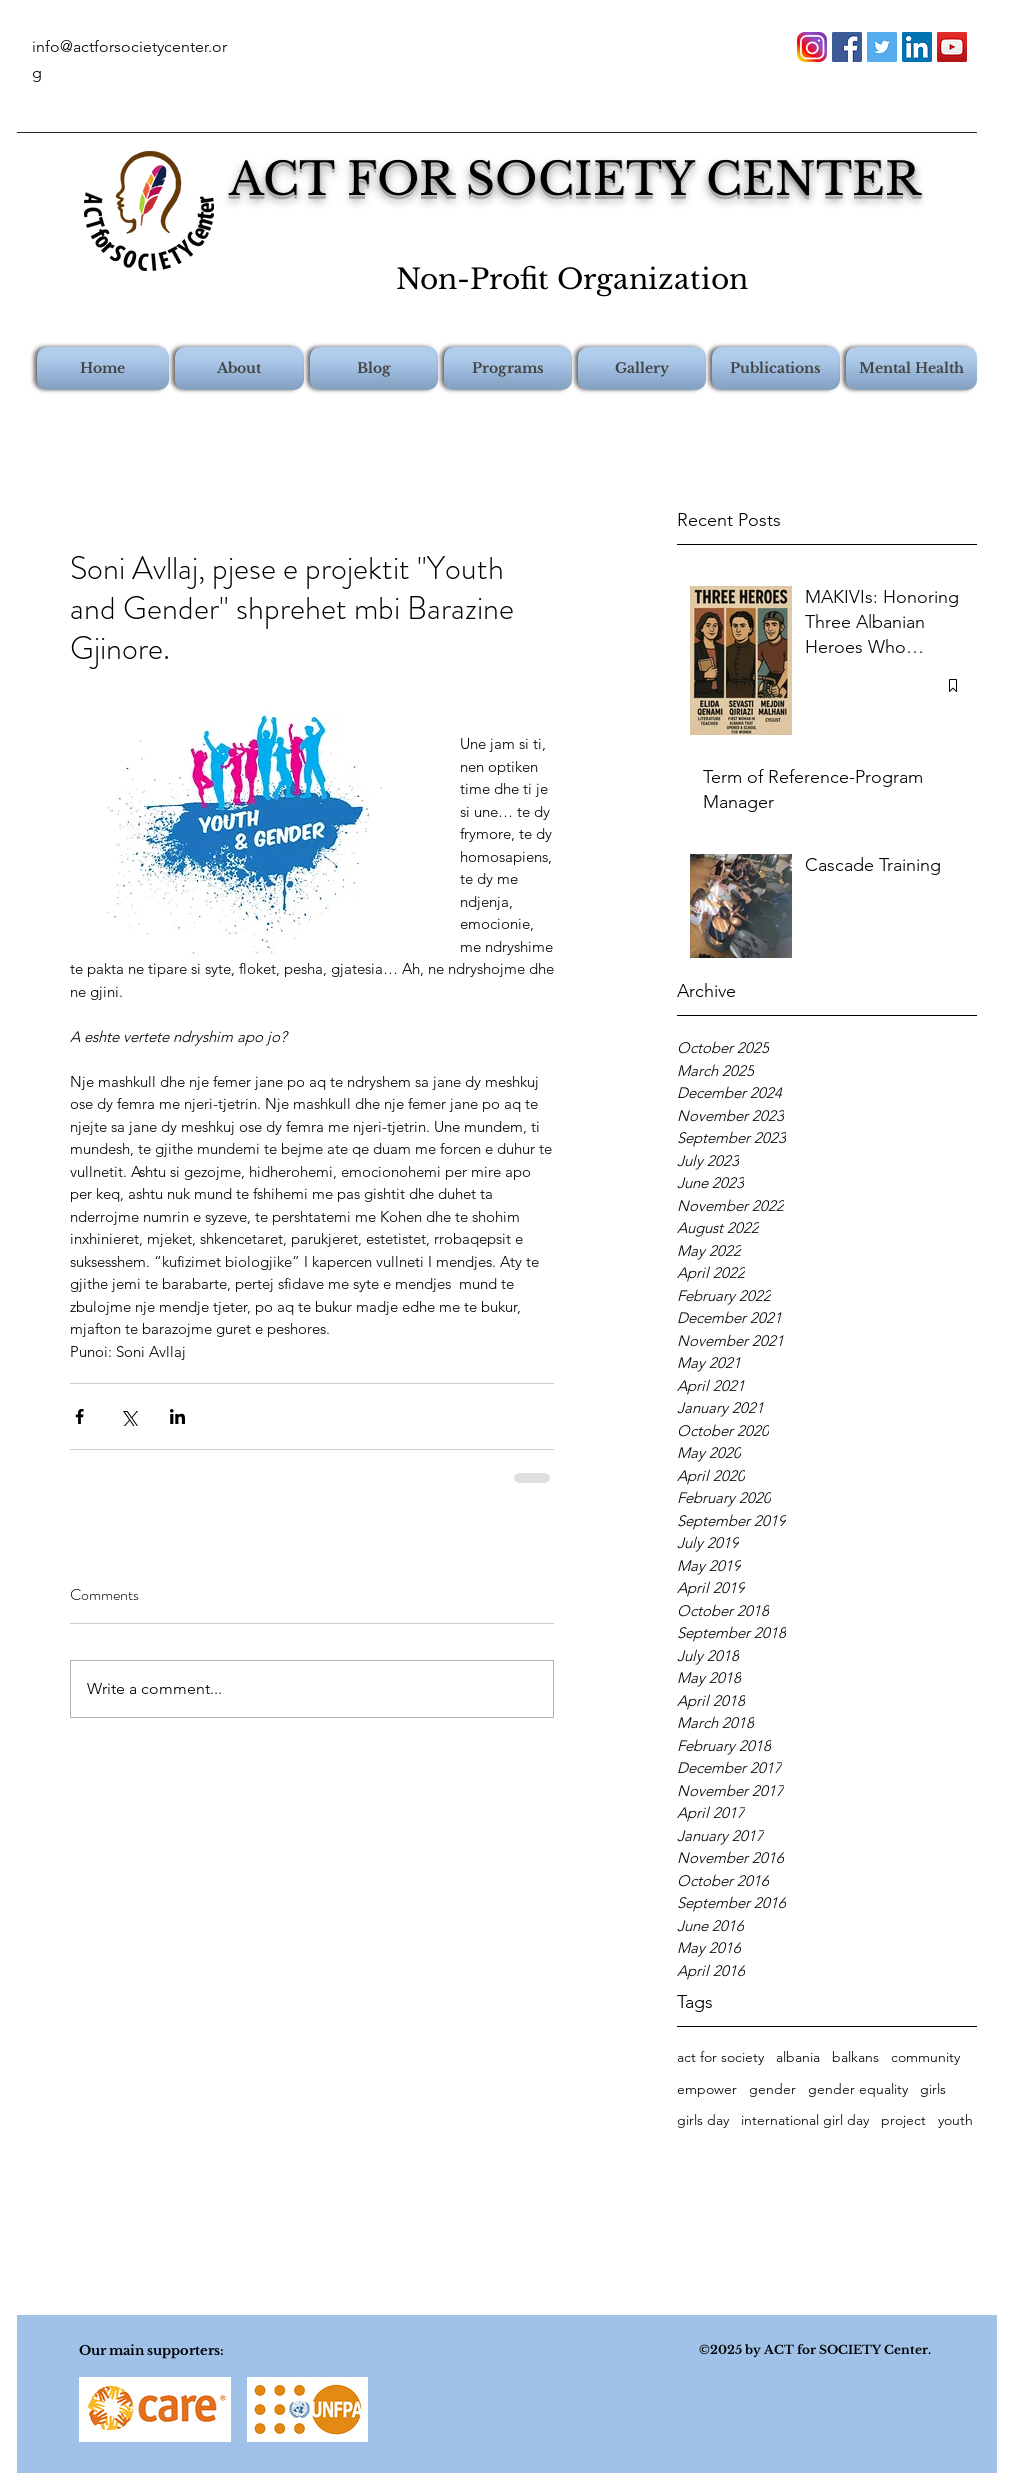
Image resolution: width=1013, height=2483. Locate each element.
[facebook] (847, 47)
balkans (855, 2057)
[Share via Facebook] (79, 1416)
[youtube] (952, 47)
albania (798, 2057)
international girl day (805, 2120)
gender (772, 2089)
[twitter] (882, 47)
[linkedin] (917, 47)
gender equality (858, 2089)
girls (933, 2089)
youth (955, 2120)
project (903, 2120)
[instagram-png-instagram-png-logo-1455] (812, 47)
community (925, 2057)
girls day (703, 2120)
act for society (720, 2057)
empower (707, 2089)
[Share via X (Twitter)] (128, 1416)
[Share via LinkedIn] (177, 1416)
